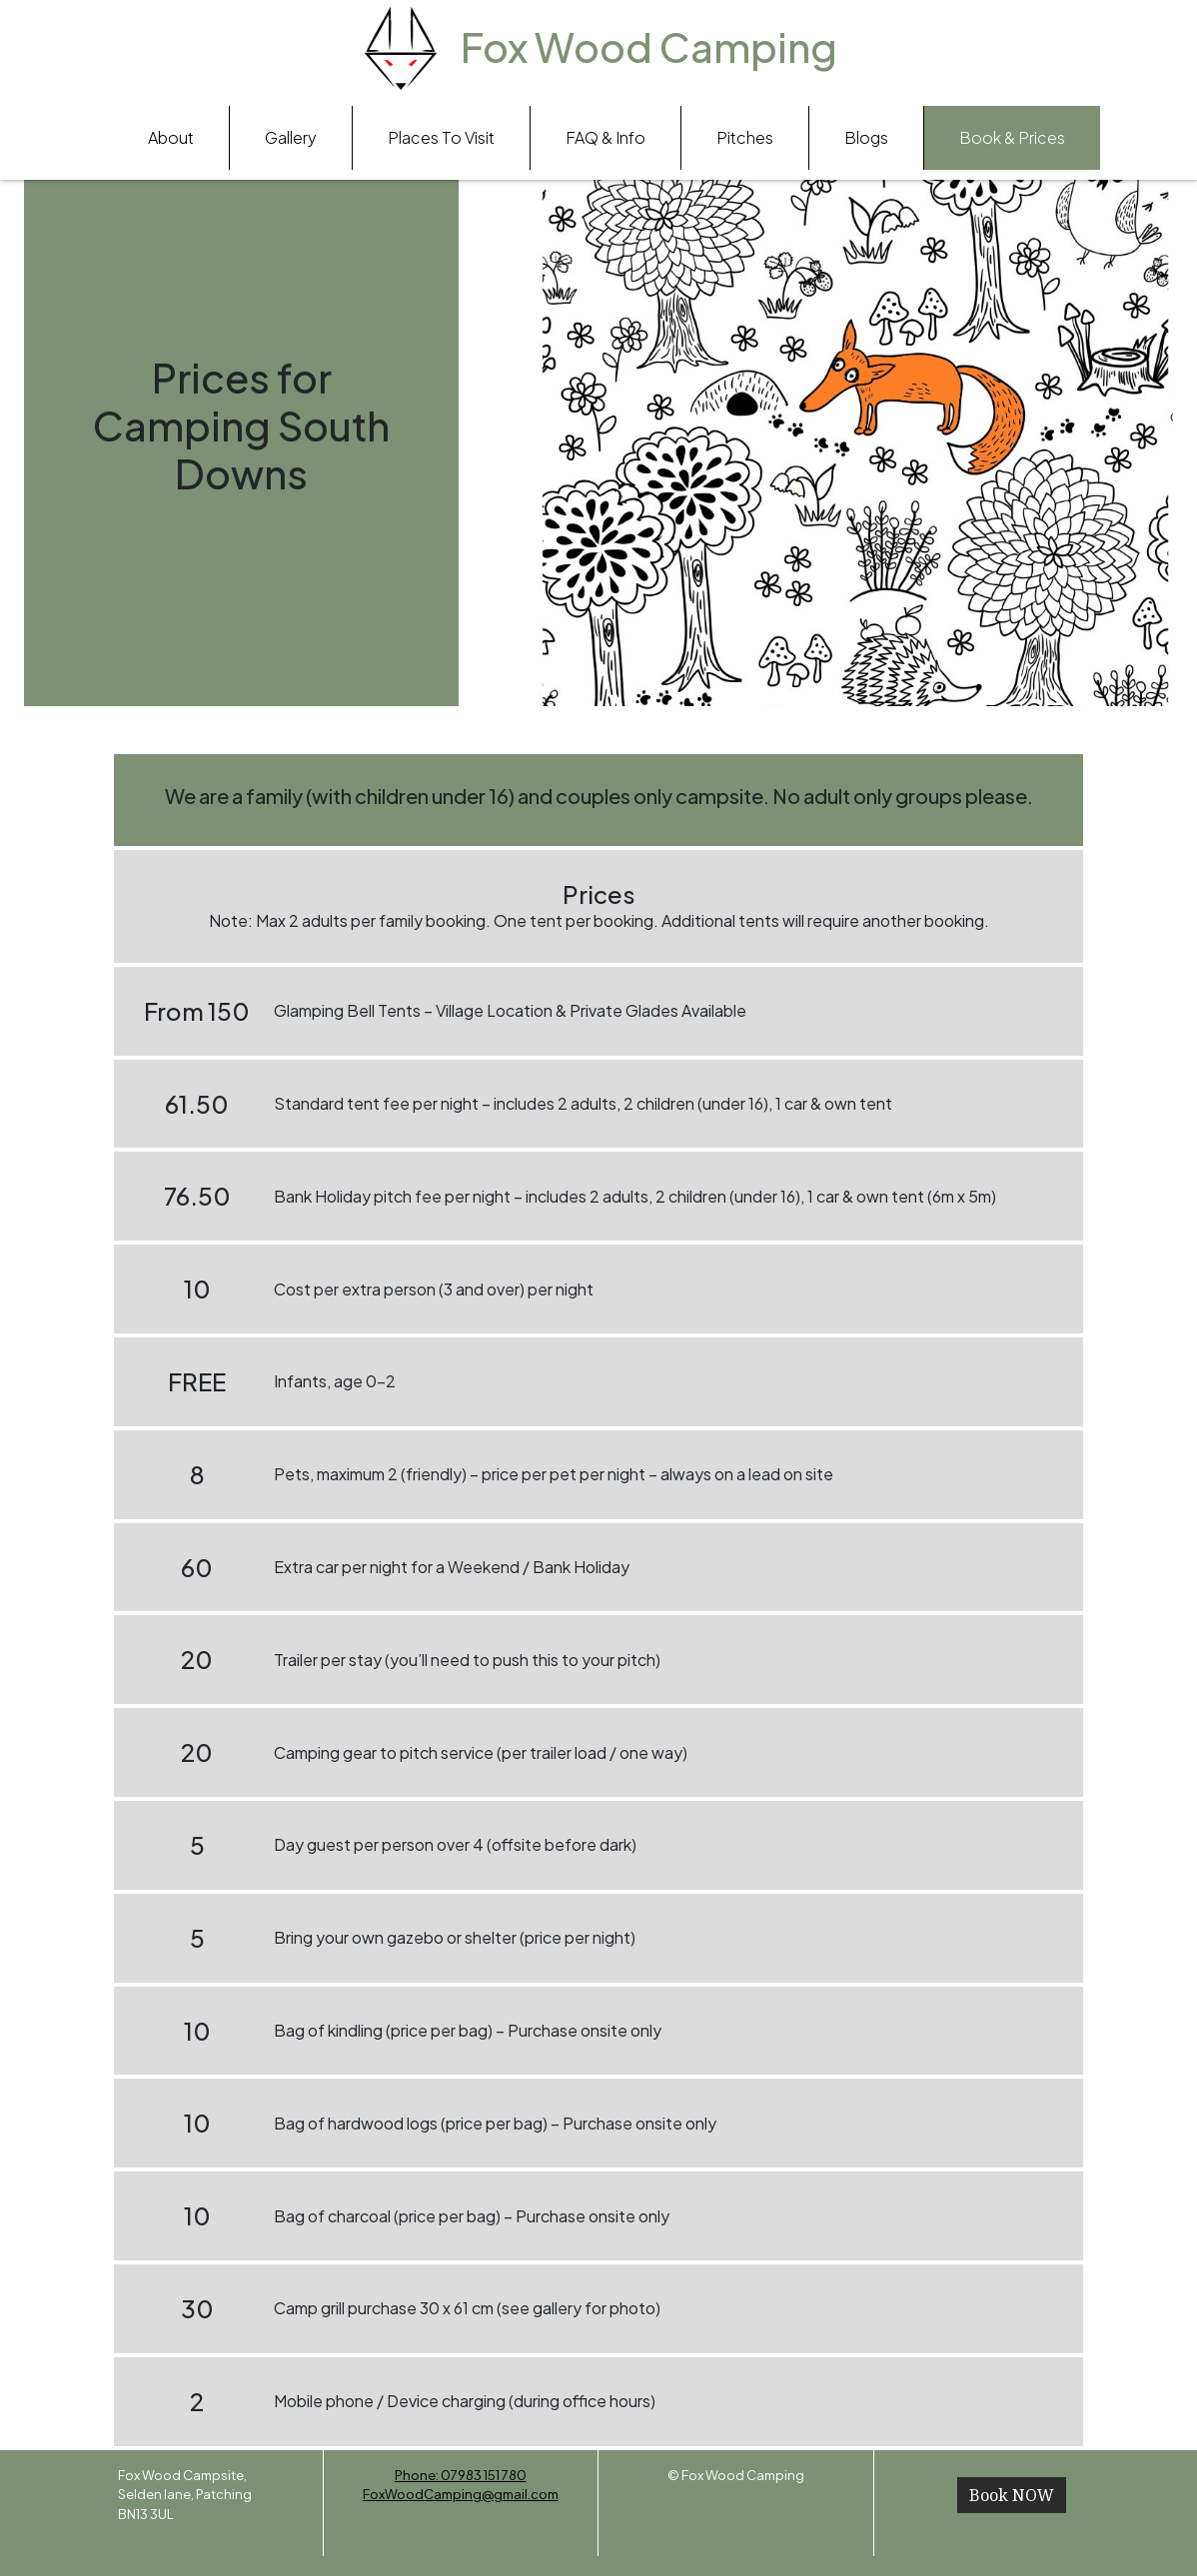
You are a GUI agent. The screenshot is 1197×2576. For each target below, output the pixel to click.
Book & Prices (1012, 137)
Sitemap (735, 2494)
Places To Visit (441, 137)
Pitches (744, 137)
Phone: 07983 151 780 (461, 2475)
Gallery (291, 137)
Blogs (866, 137)
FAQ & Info (605, 137)
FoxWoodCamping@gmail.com (461, 2494)
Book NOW (1011, 2495)
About (171, 137)
